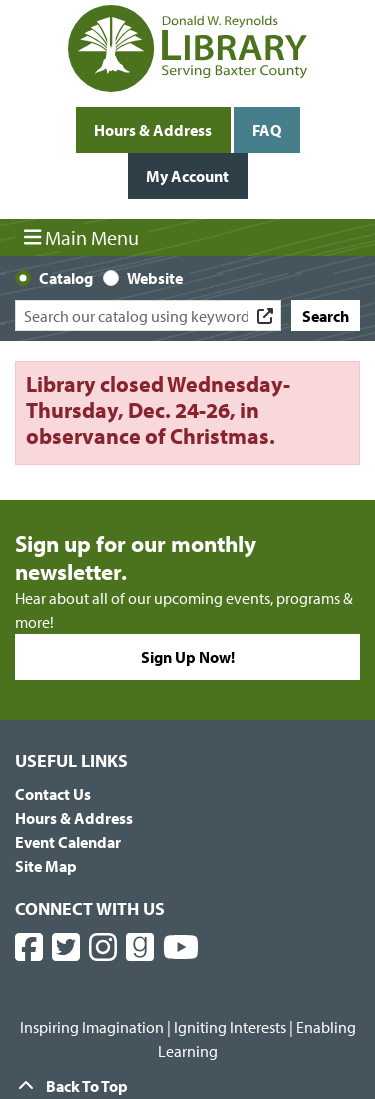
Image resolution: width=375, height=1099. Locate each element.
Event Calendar (68, 842)
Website (155, 278)
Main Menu (82, 237)
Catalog (66, 278)
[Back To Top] (187, 1086)
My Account (187, 176)
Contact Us (53, 794)
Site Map (46, 866)
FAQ (266, 130)
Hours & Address (153, 130)
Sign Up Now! (188, 657)
